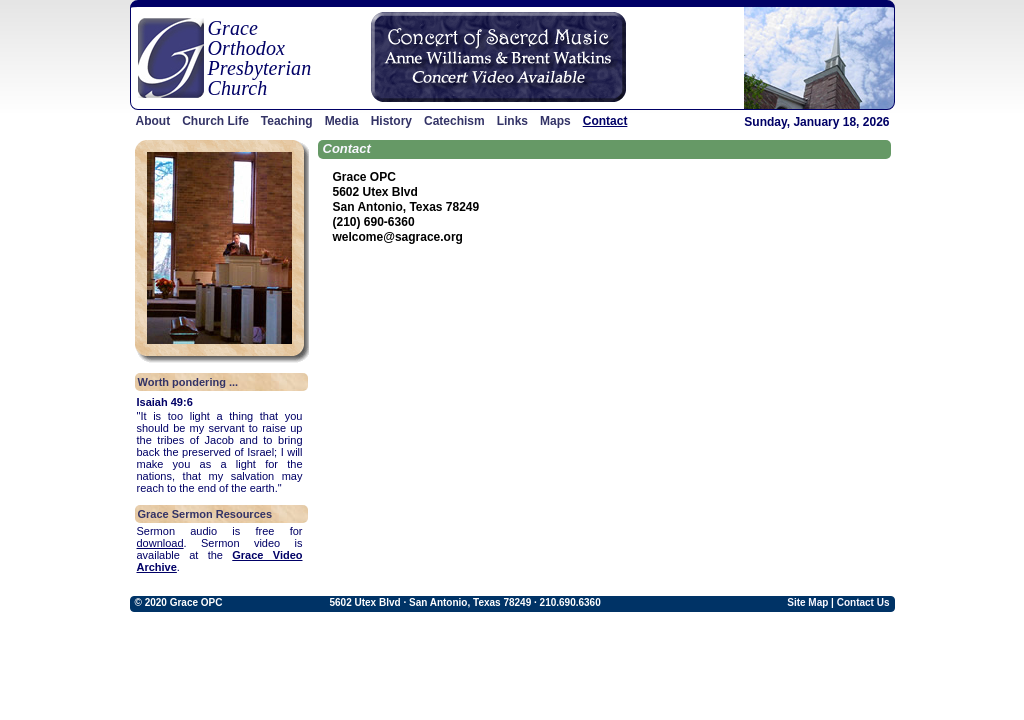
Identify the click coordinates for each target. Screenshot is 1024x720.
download (160, 543)
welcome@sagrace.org (398, 237)
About (153, 121)
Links (512, 121)
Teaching (287, 121)
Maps (555, 121)
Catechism (454, 121)
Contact (605, 121)
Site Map (807, 602)
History (391, 121)
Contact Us (863, 602)
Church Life (215, 121)
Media (342, 121)
